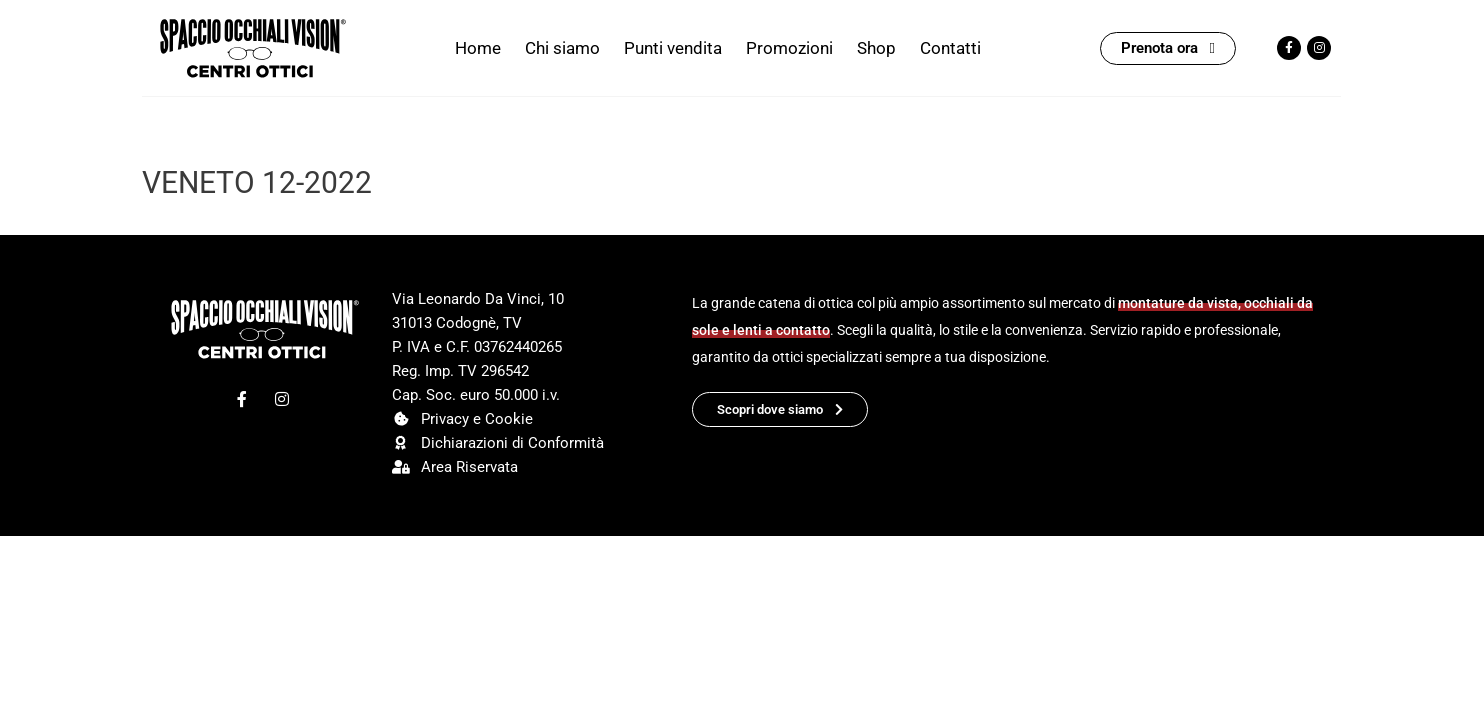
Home (478, 48)
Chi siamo (562, 48)
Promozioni (789, 48)
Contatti (950, 48)
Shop (876, 48)
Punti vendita (673, 48)
